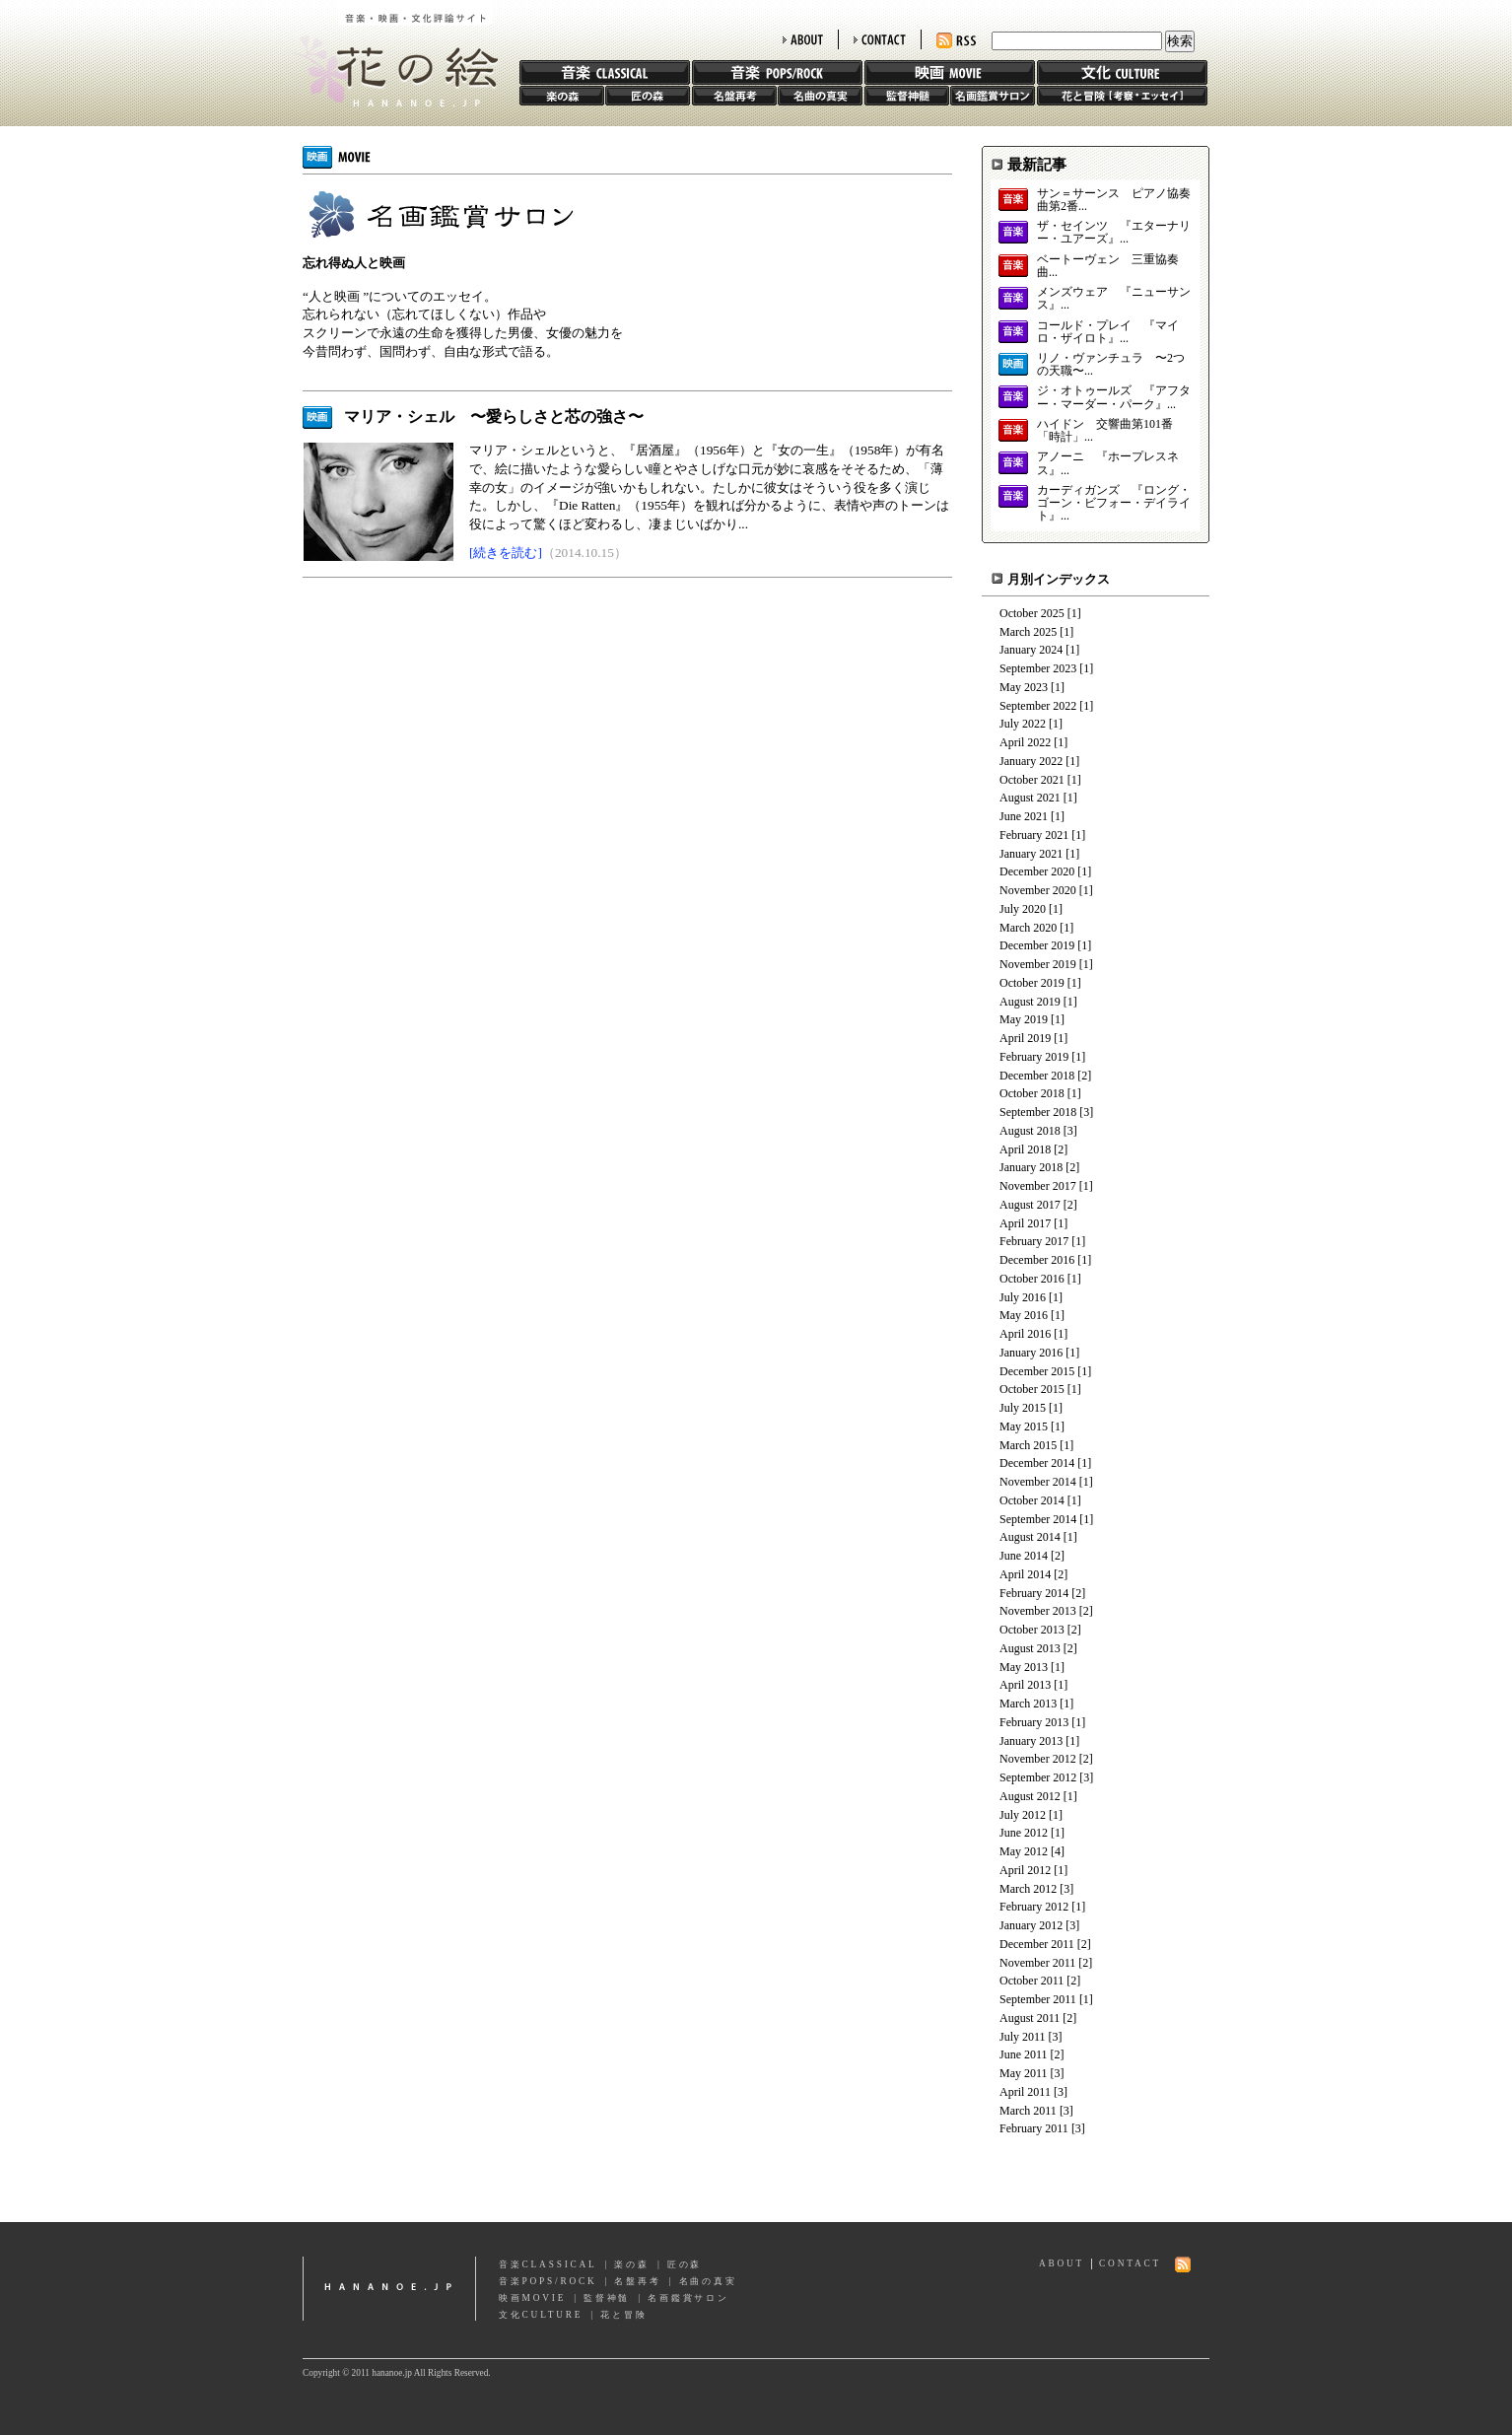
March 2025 (1028, 632)
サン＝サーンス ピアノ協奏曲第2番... (1114, 200)
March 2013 (1028, 1703)
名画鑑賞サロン (992, 95)
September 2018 (1037, 1112)
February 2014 (1033, 1593)
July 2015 (1022, 1408)
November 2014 (1037, 1482)
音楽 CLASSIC (604, 72)
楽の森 (561, 95)
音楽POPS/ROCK (548, 2281)
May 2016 (1023, 1315)
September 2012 (1037, 1777)
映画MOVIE (532, 2298)
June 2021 (1023, 816)
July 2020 (1022, 909)
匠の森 (647, 95)
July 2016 (1022, 1297)
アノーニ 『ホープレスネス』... (1108, 463)
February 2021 (1033, 835)
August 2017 (1030, 1205)
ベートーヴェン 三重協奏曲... (1108, 266)
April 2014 (1025, 1574)
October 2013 (1032, 1629)
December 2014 (1036, 1463)
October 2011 (1031, 1980)
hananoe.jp (389, 2289)
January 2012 (1031, 1925)
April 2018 (1025, 1149)
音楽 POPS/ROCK (777, 72)
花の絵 (391, 53)
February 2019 (1033, 1057)
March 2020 (1028, 928)
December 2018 (1036, 1075)
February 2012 (1033, 1906)
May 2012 (1023, 1851)
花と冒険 (1122, 95)
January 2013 (1031, 1741)
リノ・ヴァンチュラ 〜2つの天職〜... (1111, 365)
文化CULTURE (541, 2315)
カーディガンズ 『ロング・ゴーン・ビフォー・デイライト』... (1114, 503)
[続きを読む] (505, 552)
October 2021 (1032, 780)
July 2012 (1022, 1815)
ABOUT (803, 39)
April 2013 (1025, 1685)
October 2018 (1032, 1093)
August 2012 (1030, 1796)
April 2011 (1025, 2092)
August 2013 (1030, 1648)
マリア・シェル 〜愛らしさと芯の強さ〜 (494, 416)
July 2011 (1022, 2037)
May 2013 (1023, 1667)
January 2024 (1031, 650)
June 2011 (1023, 2054)
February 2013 (1033, 1722)
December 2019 (1036, 945)
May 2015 (1023, 1426)
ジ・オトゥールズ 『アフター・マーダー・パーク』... (1114, 397)
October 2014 (1032, 1500)
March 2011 (1028, 2111)
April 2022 (1025, 742)
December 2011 (1036, 1944)
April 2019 (1025, 1038)
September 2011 (1037, 1999)
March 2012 (1028, 1889)
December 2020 (1036, 871)
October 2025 (1032, 613)
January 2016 (1031, 1352)
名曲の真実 (820, 95)
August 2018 (1030, 1131)
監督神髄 (906, 95)
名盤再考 (734, 95)
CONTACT (880, 39)
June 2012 (1023, 1833)
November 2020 (1037, 890)
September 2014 (1037, 1519)
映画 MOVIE (949, 72)
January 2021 (1031, 854)
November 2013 (1037, 1611)
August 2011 (1029, 2018)
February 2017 (1033, 1241)
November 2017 (1037, 1186)
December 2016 (1036, 1260)
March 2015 (1028, 1445)
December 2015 (1036, 1371)
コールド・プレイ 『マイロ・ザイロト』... (1108, 332)
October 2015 (1032, 1389)
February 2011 (1033, 2128)
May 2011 (1023, 2073)
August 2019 (1030, 1002)
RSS (956, 41)
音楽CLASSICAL (548, 2264)
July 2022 (1022, 723)
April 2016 (1025, 1334)
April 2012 (1025, 1870)
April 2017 (1025, 1223)
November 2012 (1037, 1759)
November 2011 (1037, 1963)
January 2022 (1031, 761)
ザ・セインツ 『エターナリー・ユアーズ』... (1114, 232)
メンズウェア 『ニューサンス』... (1114, 299)
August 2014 (1030, 1537)
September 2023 (1037, 668)
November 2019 (1037, 964)
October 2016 (1032, 1279)
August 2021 (1030, 797)
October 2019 (1032, 983)
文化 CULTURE (1122, 72)
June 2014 (1023, 1556)
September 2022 (1037, 706)
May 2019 (1023, 1019)
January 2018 (1031, 1167)
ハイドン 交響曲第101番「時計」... (1105, 431)
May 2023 (1023, 687)
